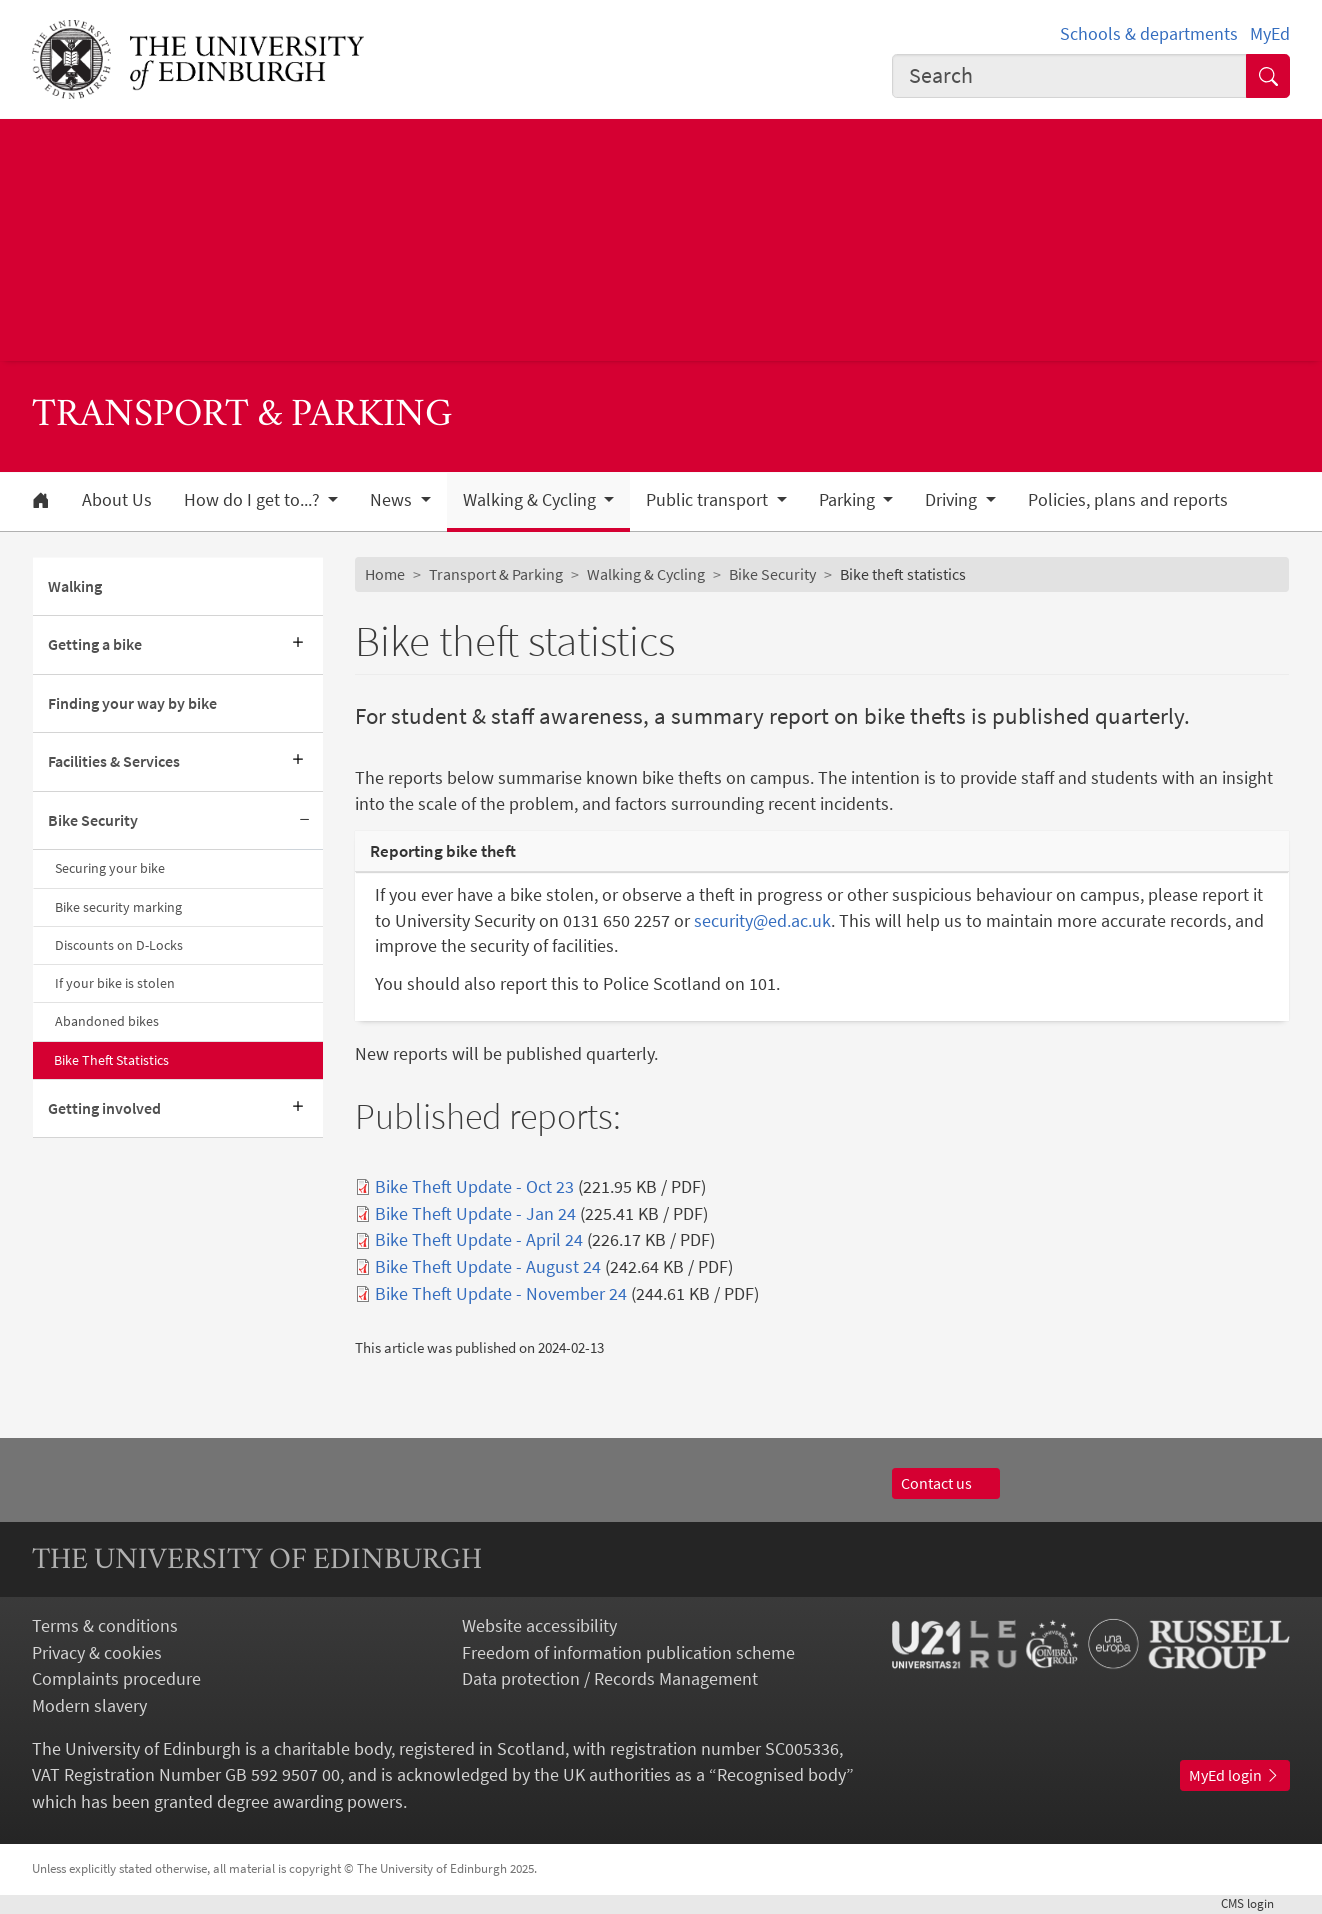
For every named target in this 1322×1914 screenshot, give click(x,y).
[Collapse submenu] (305, 821)
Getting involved (104, 1108)
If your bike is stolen (115, 983)
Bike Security (93, 820)
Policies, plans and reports (1128, 500)
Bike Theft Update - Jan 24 (475, 1214)
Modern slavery (89, 1706)
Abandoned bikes (107, 1021)
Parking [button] (849, 500)
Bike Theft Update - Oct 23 (474, 1187)
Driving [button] (953, 500)
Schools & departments (1149, 34)
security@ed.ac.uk (762, 921)
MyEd (1270, 34)
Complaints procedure (116, 1679)
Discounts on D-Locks (119, 945)
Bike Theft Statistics (111, 1060)
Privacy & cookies (97, 1653)
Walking (75, 586)
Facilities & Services (114, 761)
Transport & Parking (496, 574)
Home (385, 574)
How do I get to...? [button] (254, 500)
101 (762, 984)
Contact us (946, 1483)
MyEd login (1235, 1775)
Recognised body (781, 1775)
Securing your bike (110, 868)
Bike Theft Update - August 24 (488, 1267)
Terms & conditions (105, 1626)
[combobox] (1069, 76)
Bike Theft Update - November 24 (501, 1294)
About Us (117, 500)
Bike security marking (118, 907)
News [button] (393, 500)
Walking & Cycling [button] (531, 500)
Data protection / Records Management (610, 1679)
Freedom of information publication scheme (628, 1653)
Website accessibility (539, 1626)
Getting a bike (95, 644)
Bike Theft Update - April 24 (479, 1240)
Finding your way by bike (132, 703)
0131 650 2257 (618, 921)
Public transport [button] (709, 500)
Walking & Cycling (646, 574)
